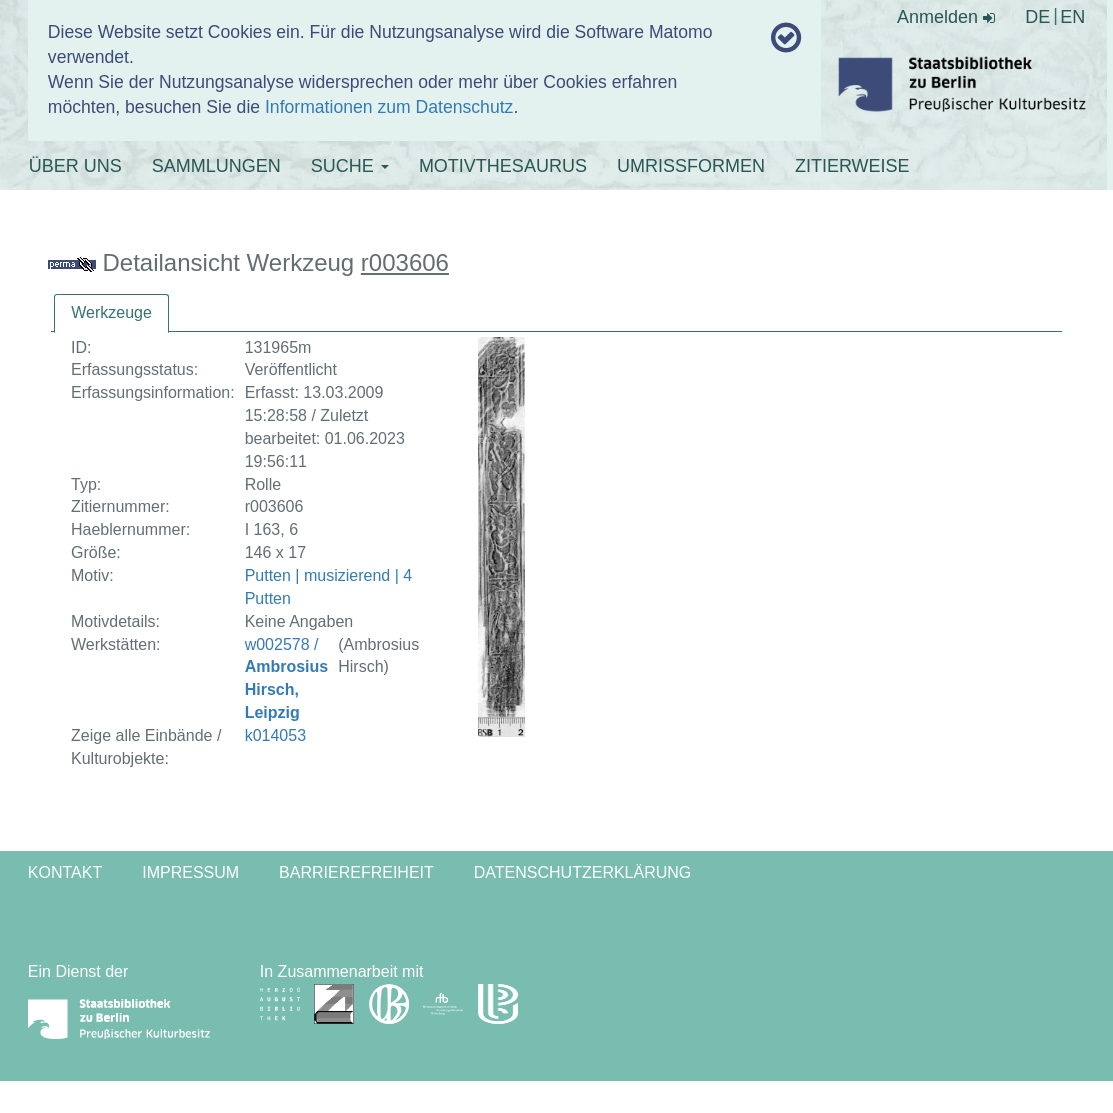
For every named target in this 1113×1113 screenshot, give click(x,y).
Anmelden (946, 17)
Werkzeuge (111, 312)
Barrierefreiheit (356, 872)
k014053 (275, 735)
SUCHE (350, 166)
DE (1037, 17)
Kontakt (65, 872)
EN (1072, 17)
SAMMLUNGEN (216, 166)
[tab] (111, 313)
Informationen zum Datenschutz (389, 107)
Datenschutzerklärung (583, 872)
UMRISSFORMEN (691, 166)
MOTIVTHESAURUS (503, 166)
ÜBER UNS (75, 166)
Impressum (190, 872)
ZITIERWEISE (852, 166)
